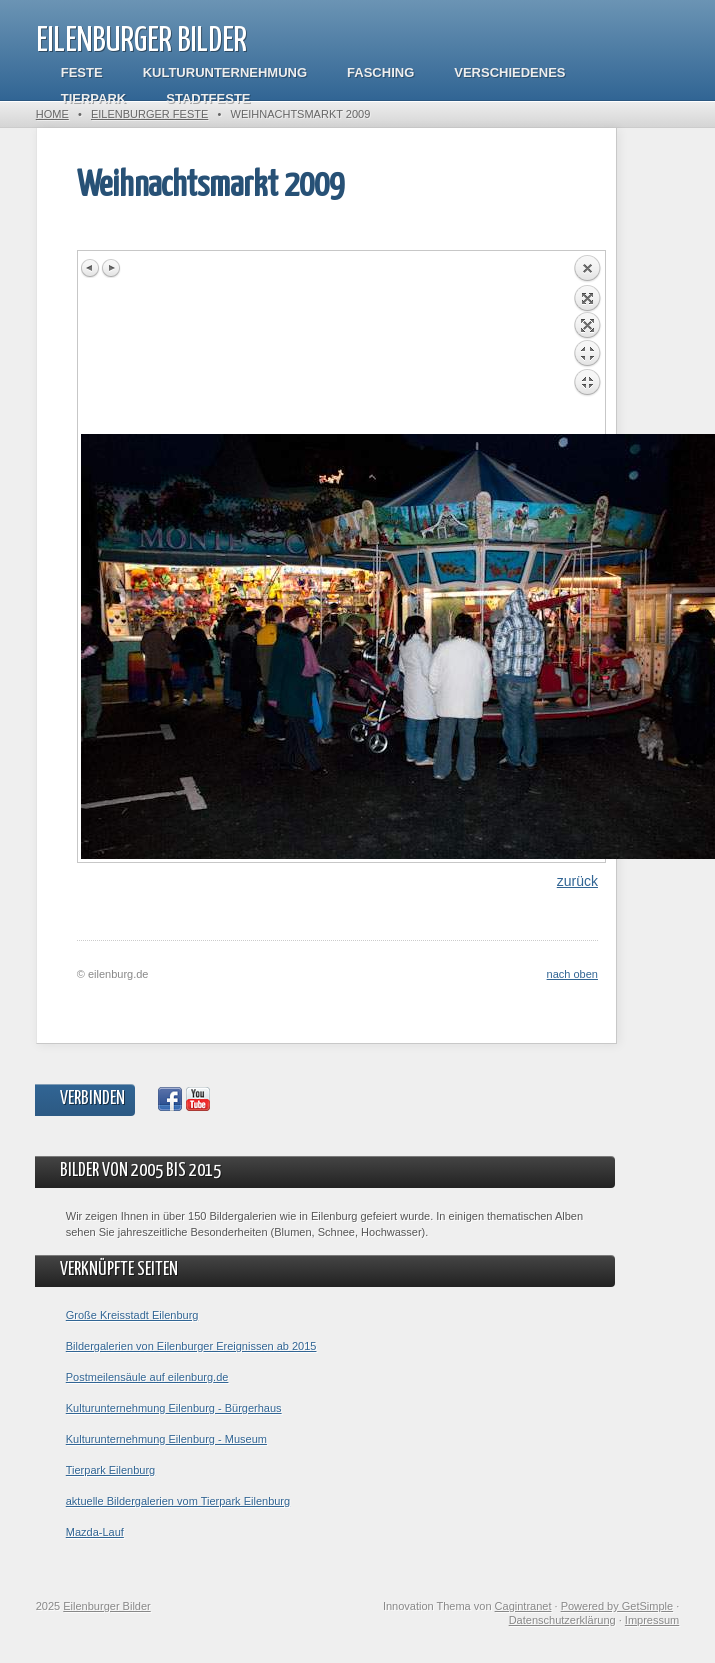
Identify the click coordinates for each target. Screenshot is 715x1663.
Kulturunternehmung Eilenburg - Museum (166, 1439)
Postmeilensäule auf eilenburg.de (147, 1377)
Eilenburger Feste (149, 114)
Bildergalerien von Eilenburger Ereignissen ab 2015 (191, 1346)
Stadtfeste (208, 98)
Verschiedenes (509, 72)
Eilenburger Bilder (141, 41)
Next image (111, 268)
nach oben (572, 974)
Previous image (91, 268)
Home (52, 114)
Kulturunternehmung (225, 72)
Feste (82, 72)
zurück (577, 881)
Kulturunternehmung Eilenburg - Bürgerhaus (174, 1408)
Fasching (380, 72)
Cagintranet (523, 1606)
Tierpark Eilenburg (110, 1470)
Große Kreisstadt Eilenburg (132, 1315)
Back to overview (587, 344)
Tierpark (93, 98)
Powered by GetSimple (617, 1606)
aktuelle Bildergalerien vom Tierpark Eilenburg (178, 1501)
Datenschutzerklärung (562, 1620)
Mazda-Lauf (95, 1532)
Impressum (652, 1620)
